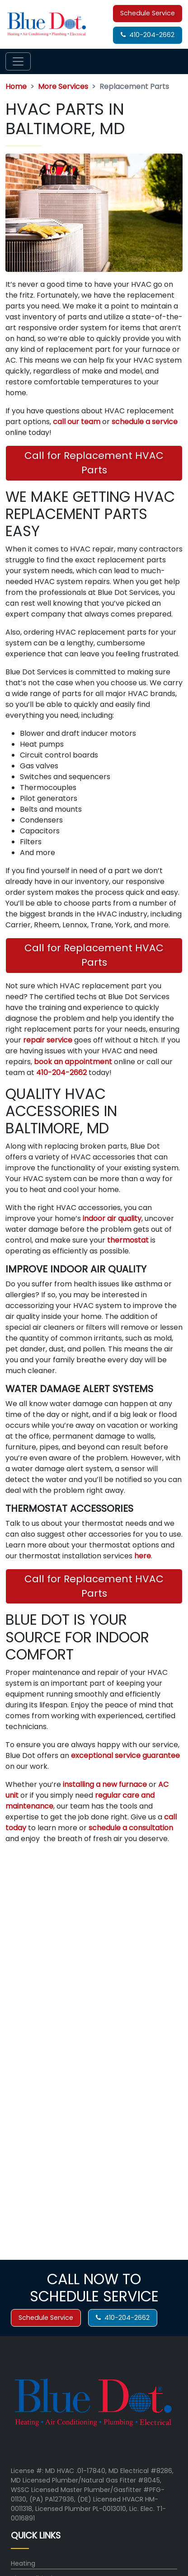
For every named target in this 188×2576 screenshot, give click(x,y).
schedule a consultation (131, 1828)
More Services (63, 86)
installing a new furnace (105, 1784)
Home (16, 86)
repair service (47, 1040)
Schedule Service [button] (147, 13)
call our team (76, 421)
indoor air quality (112, 1218)
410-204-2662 (147, 34)
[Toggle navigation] (18, 61)
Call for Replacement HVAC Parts (94, 463)
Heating (23, 2563)
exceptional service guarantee (125, 1755)
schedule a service (145, 421)
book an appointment (73, 1062)
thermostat (128, 1240)
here (142, 1556)
